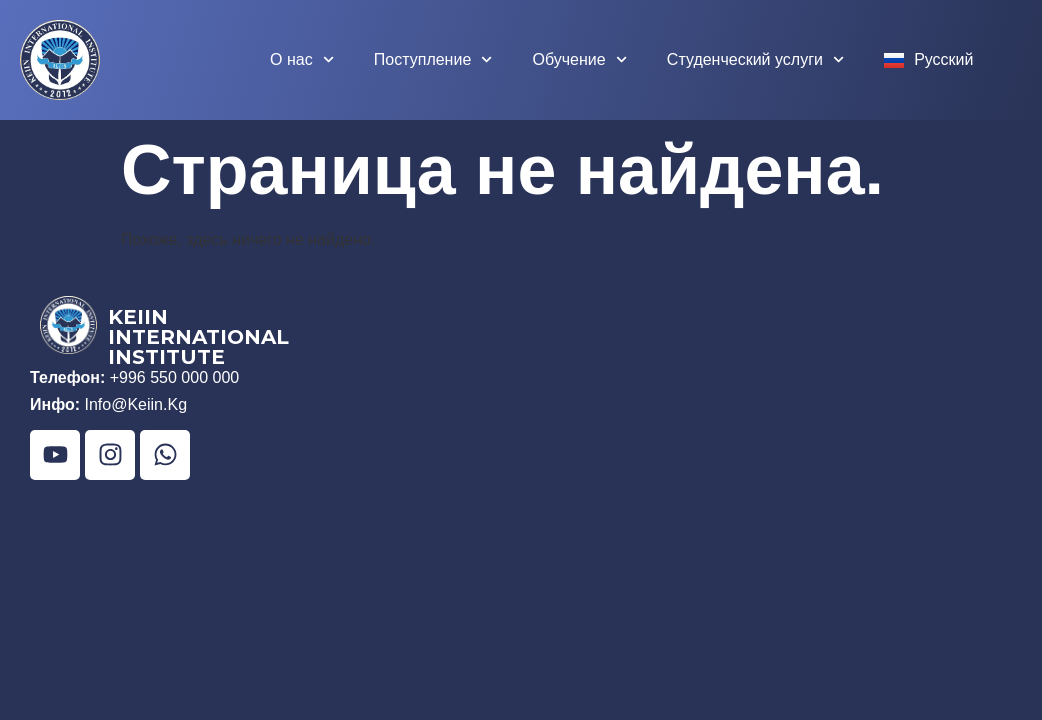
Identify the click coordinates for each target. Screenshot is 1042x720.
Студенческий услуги (755, 59)
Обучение (579, 59)
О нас (302, 59)
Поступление (433, 59)
